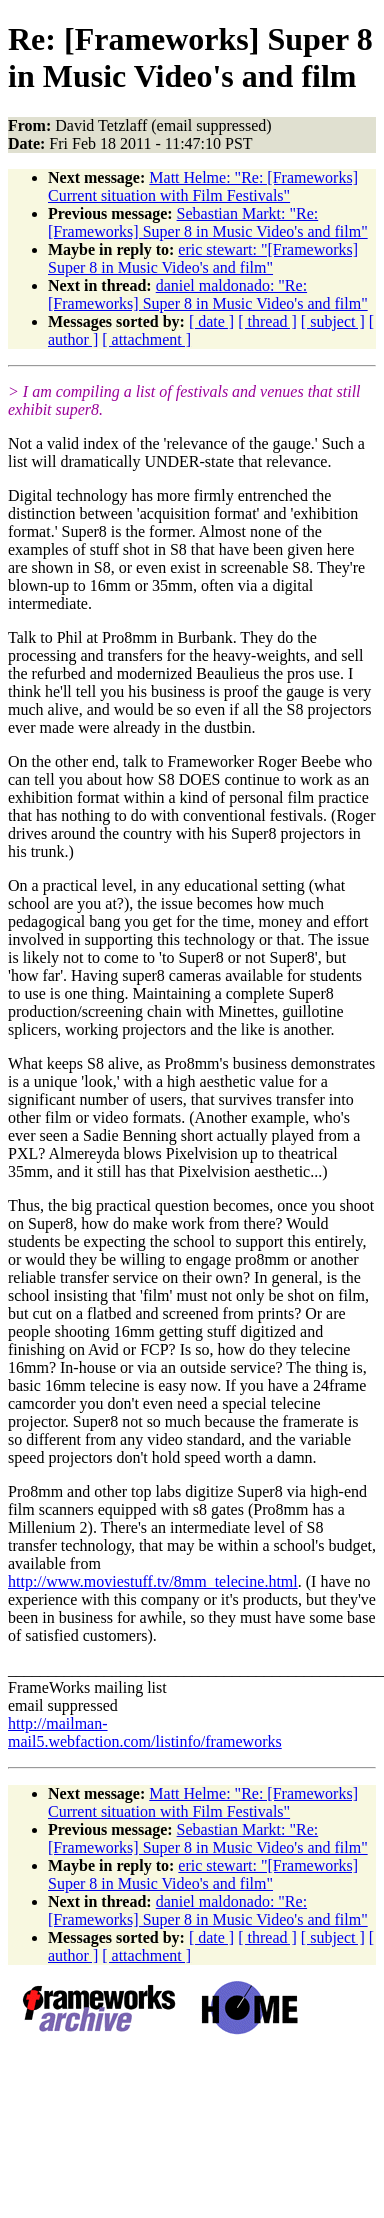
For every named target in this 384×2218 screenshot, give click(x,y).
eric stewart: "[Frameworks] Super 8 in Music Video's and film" (203, 258)
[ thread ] (267, 321)
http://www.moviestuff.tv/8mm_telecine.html (153, 1581)
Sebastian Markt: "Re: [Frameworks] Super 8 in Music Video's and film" (208, 222)
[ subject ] (333, 321)
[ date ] (211, 321)
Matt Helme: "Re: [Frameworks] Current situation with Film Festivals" (203, 186)
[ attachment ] (146, 339)
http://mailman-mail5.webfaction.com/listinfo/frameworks (145, 1732)
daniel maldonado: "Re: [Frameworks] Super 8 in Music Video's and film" (208, 294)
